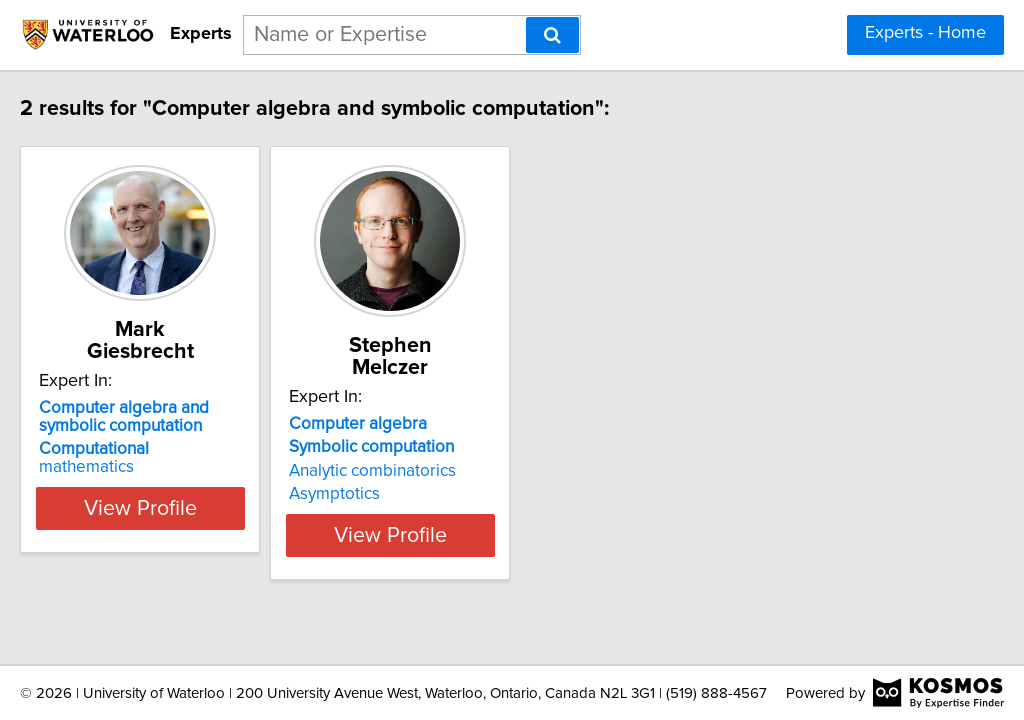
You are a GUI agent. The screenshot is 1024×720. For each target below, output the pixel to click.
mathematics (185, 427)
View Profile (207, 497)
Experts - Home (925, 33)
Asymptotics (426, 472)
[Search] (552, 35)
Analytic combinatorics (464, 449)
